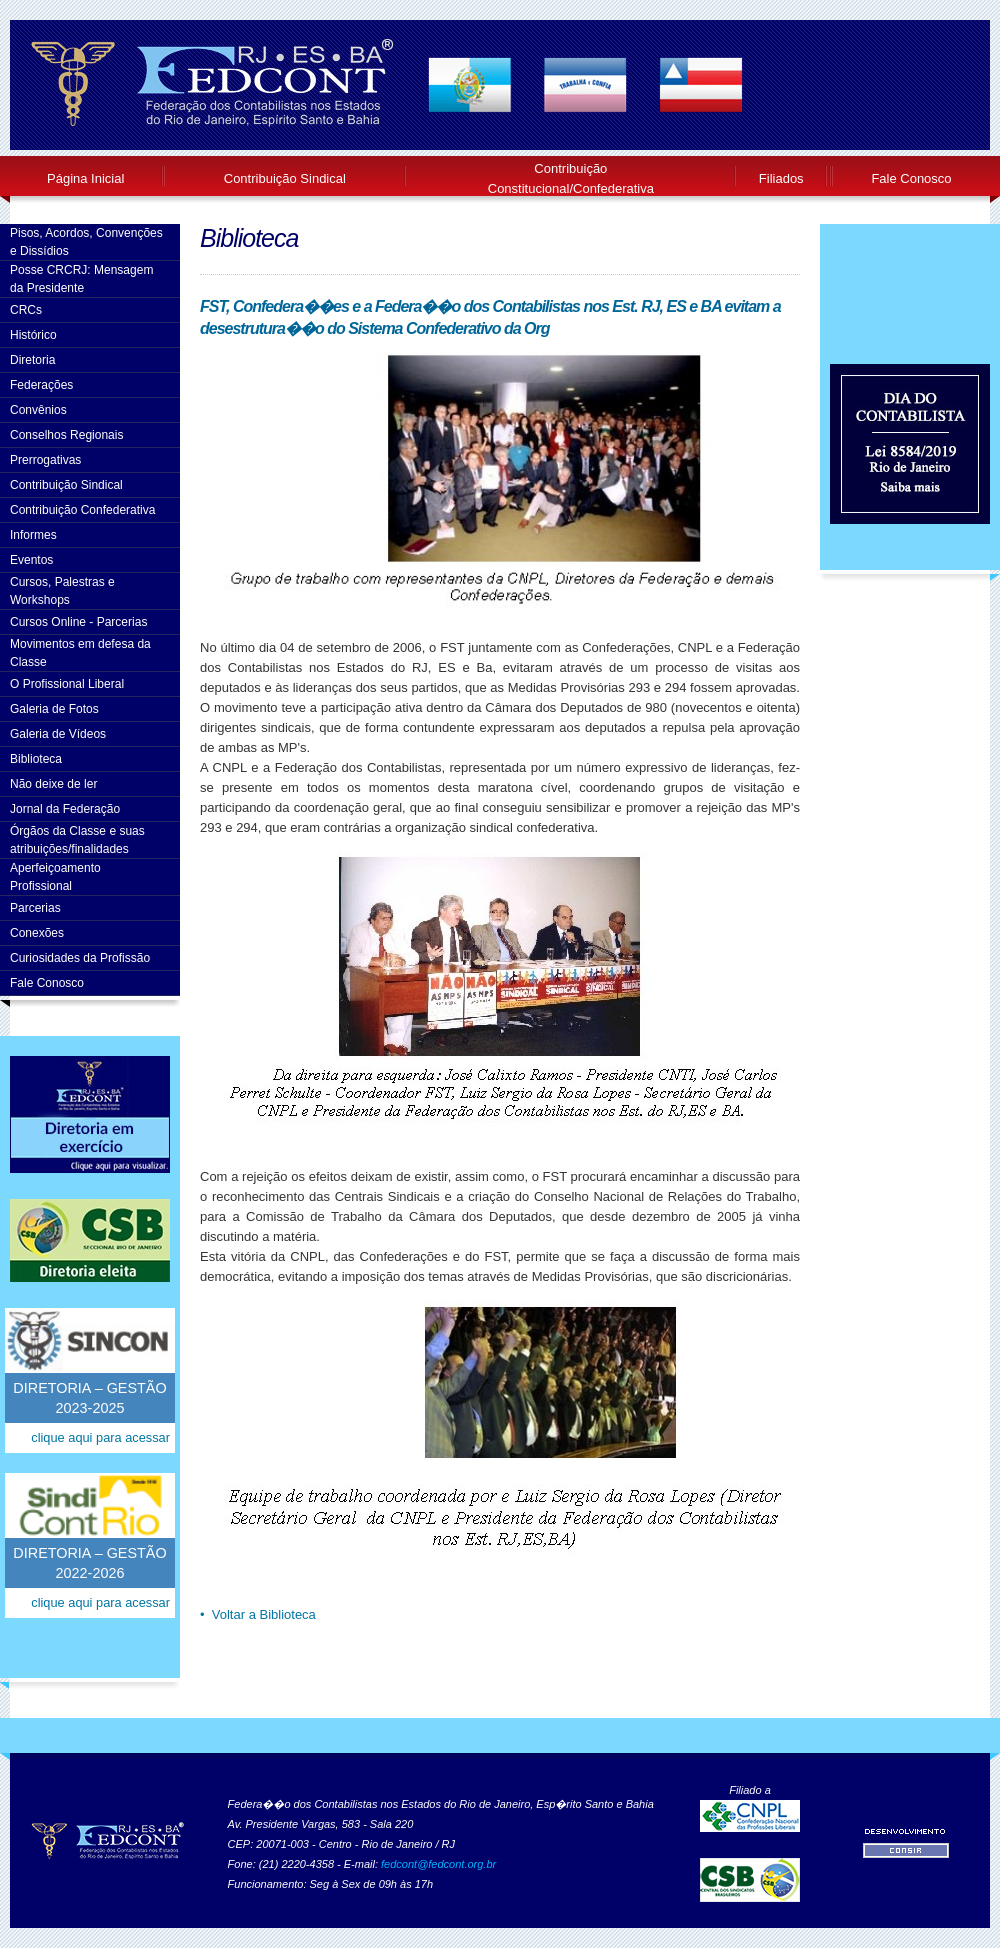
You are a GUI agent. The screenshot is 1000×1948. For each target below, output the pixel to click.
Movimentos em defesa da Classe (80, 653)
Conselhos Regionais (66, 435)
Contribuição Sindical (285, 178)
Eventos (31, 560)
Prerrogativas (45, 460)
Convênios (38, 410)
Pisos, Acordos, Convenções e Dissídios (86, 242)
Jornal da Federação (65, 809)
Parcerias (35, 908)
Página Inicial (85, 178)
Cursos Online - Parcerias (78, 622)
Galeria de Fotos (54, 709)
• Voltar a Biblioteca (258, 1614)
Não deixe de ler (53, 784)
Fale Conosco (911, 178)
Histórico (33, 335)
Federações (41, 385)
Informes (33, 535)
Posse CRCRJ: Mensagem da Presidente (81, 279)
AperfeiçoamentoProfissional (55, 877)
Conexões (37, 933)
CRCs (26, 310)
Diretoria (32, 360)
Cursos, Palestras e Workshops (62, 591)
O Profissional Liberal (67, 684)
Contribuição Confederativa (82, 510)
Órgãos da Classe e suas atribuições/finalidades (77, 840)
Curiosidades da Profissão (80, 958)
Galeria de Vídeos (58, 734)
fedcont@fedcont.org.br (438, 1864)
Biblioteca (36, 759)
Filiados (781, 178)
